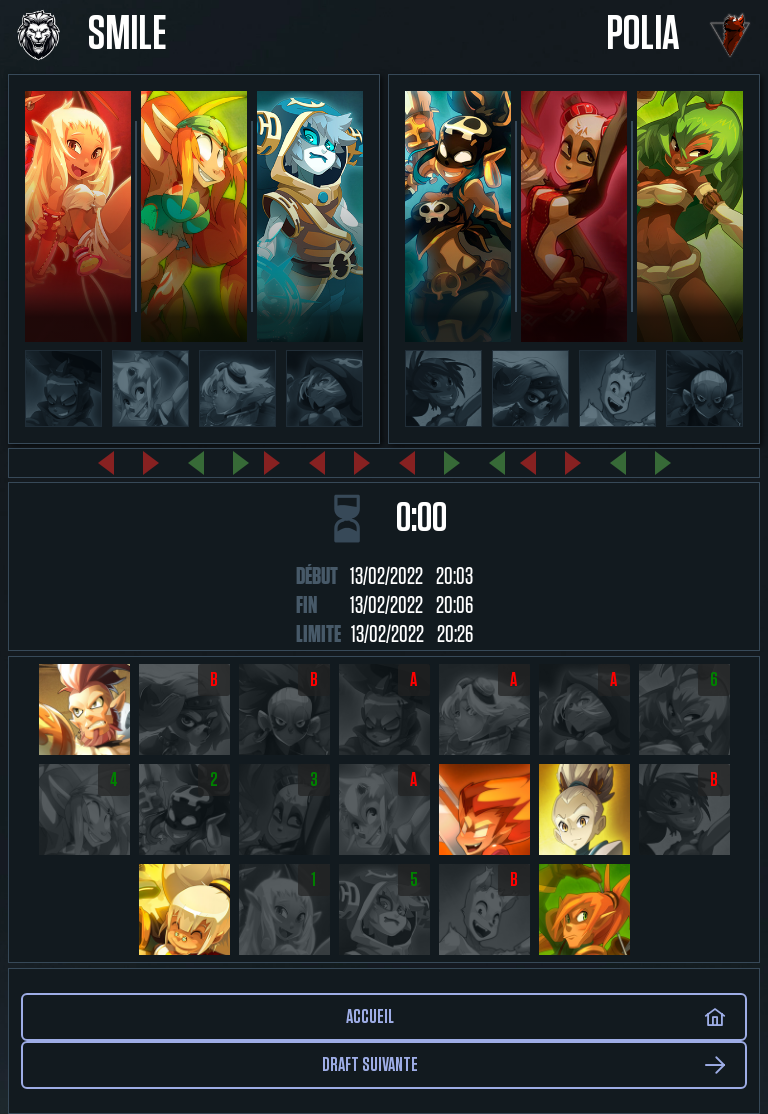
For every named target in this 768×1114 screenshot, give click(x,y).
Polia (643, 35)
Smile (127, 35)
